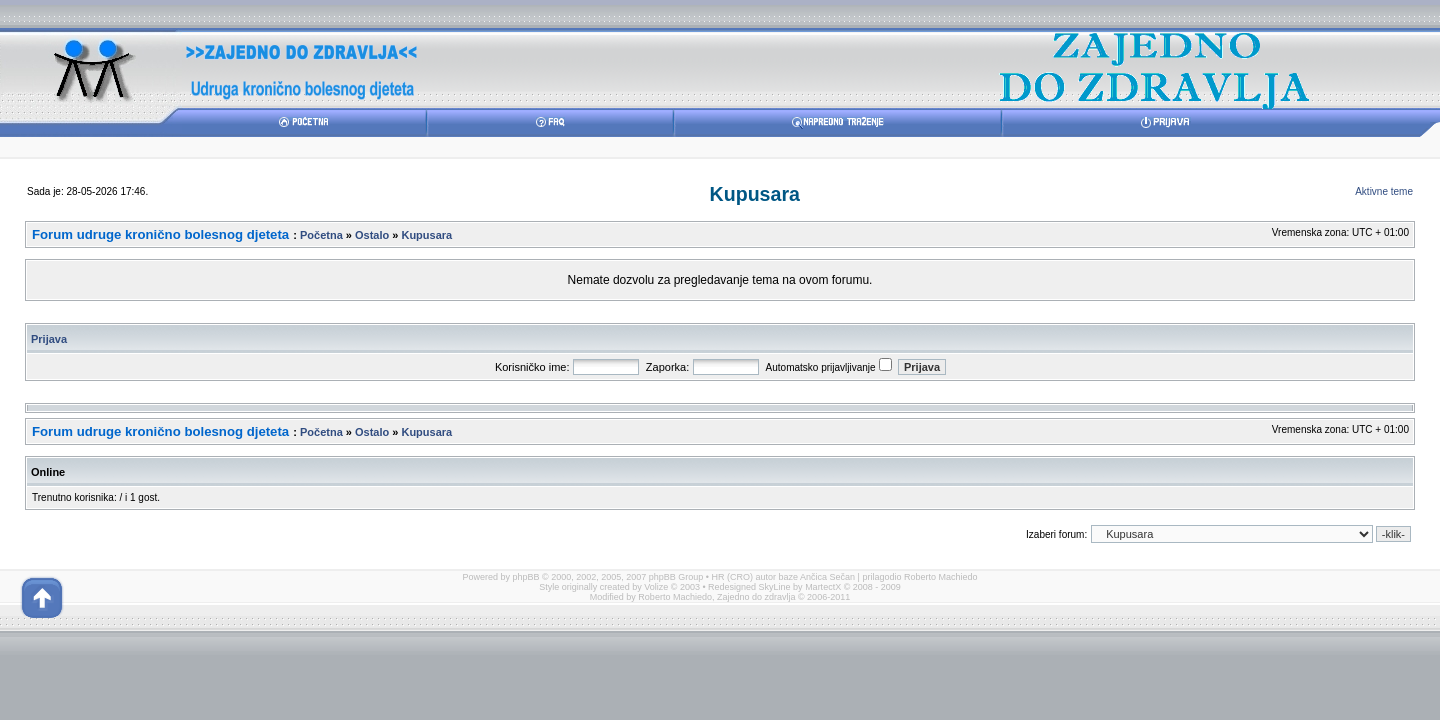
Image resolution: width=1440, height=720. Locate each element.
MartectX (823, 587)
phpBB (526, 577)
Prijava (49, 339)
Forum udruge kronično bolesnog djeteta (160, 234)
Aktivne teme (1384, 191)
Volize (656, 587)
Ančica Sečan (827, 577)
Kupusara (755, 194)
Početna (321, 235)
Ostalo (372, 235)
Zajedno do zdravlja (757, 597)
